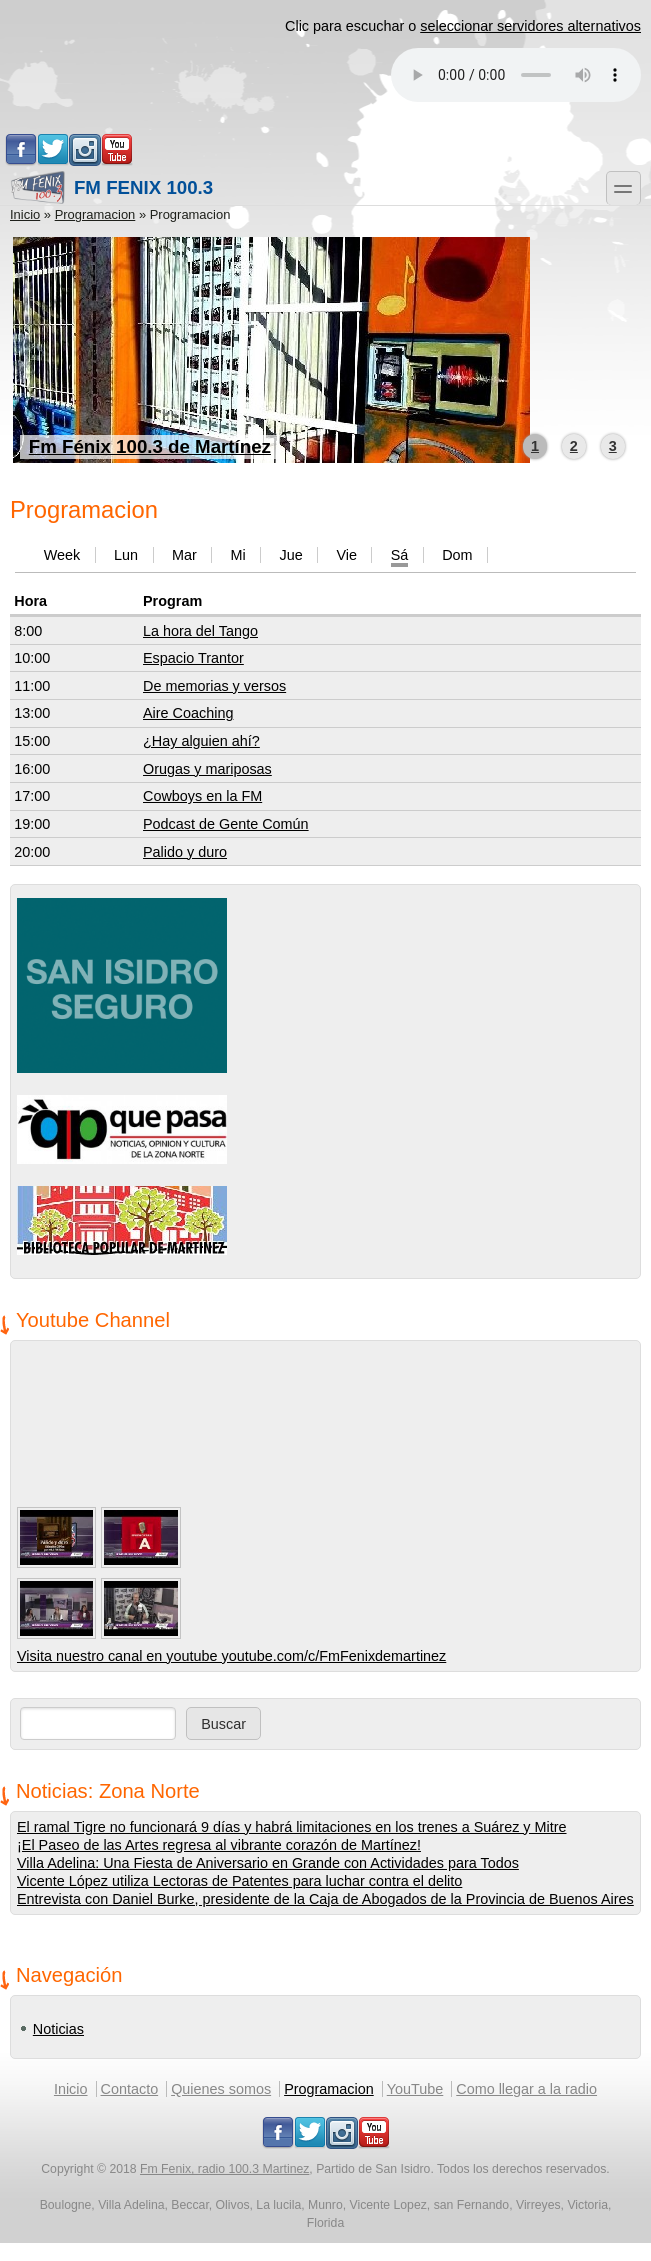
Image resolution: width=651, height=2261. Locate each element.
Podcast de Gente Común (226, 824)
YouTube (415, 2089)
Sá (400, 555)
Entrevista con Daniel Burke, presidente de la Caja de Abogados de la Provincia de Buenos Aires (325, 1899)
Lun (126, 555)
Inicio (25, 214)
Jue (290, 555)
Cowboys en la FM (202, 796)
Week (62, 555)
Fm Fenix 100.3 (111, 187)
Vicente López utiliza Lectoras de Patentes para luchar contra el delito (239, 1881)
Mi (237, 555)
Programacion (95, 214)
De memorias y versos (214, 686)
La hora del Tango (200, 631)
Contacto (130, 2089)
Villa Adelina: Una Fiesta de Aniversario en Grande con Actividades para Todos (268, 1863)
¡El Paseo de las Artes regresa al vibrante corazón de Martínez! (219, 1845)
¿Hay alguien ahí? (201, 741)
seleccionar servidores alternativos (530, 26)
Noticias (58, 2029)
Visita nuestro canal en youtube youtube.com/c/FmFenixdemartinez (231, 1656)
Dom (457, 555)
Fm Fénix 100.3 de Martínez (150, 446)
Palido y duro (185, 852)
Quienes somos (221, 2089)
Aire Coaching (188, 713)
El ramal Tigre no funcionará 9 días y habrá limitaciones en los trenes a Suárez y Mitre (292, 1827)
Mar (184, 555)
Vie (346, 555)
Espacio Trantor (193, 658)
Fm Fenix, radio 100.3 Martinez (224, 2169)
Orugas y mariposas (207, 769)
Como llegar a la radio (526, 2089)
